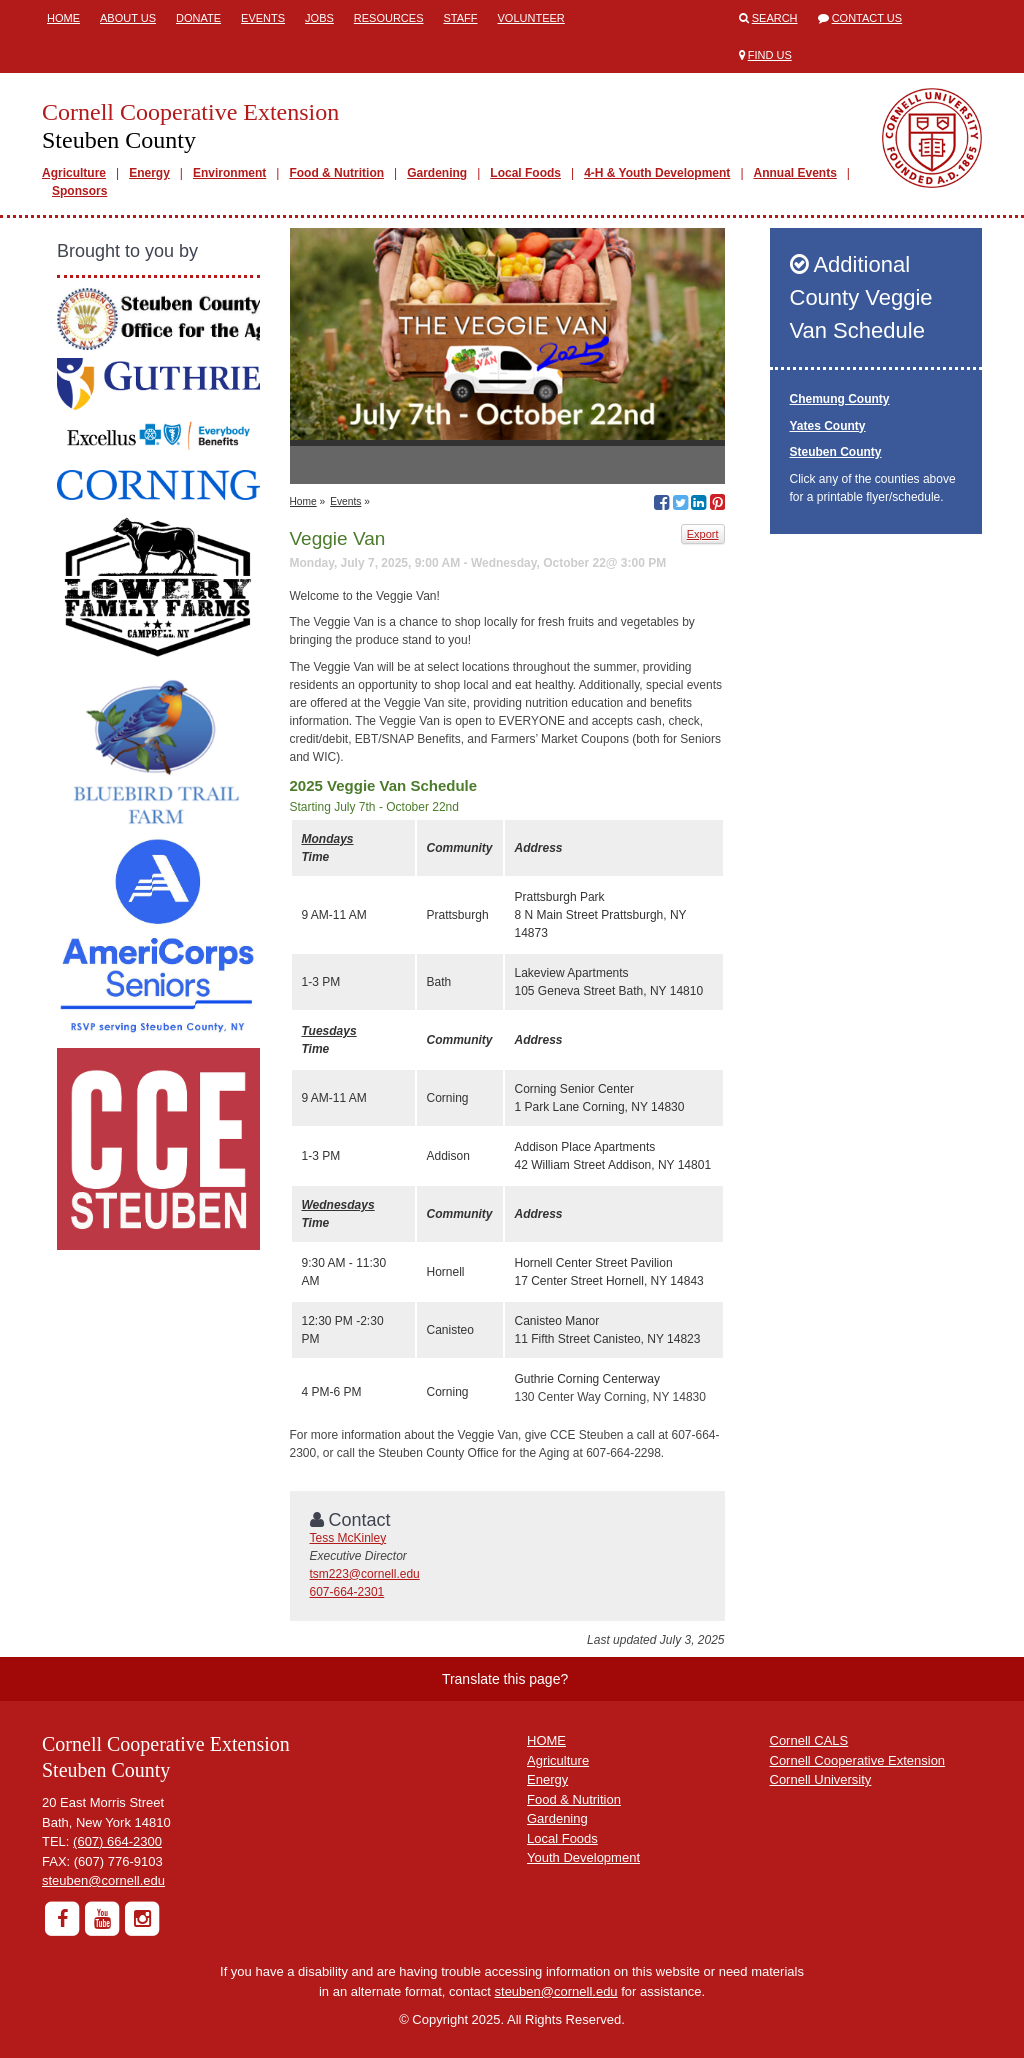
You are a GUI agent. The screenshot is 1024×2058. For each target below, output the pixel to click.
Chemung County (840, 399)
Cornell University (821, 1779)
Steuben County (836, 452)
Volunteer (531, 18)
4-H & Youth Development (657, 173)
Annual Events (795, 173)
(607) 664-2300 (117, 1841)
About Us (128, 18)
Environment (229, 173)
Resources (389, 18)
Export (703, 534)
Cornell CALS (809, 1740)
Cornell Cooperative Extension (858, 1760)
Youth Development (583, 1857)
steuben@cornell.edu (103, 1880)
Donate (198, 18)
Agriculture (74, 173)
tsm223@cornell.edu (365, 1574)
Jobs (319, 18)
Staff (461, 18)
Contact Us (867, 18)
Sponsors (79, 191)
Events (263, 18)
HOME (546, 1740)
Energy (149, 173)
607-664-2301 (347, 1592)
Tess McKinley (348, 1538)
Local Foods (525, 173)
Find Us (770, 55)
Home (63, 18)
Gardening (437, 173)
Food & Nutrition (336, 173)
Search (775, 18)
